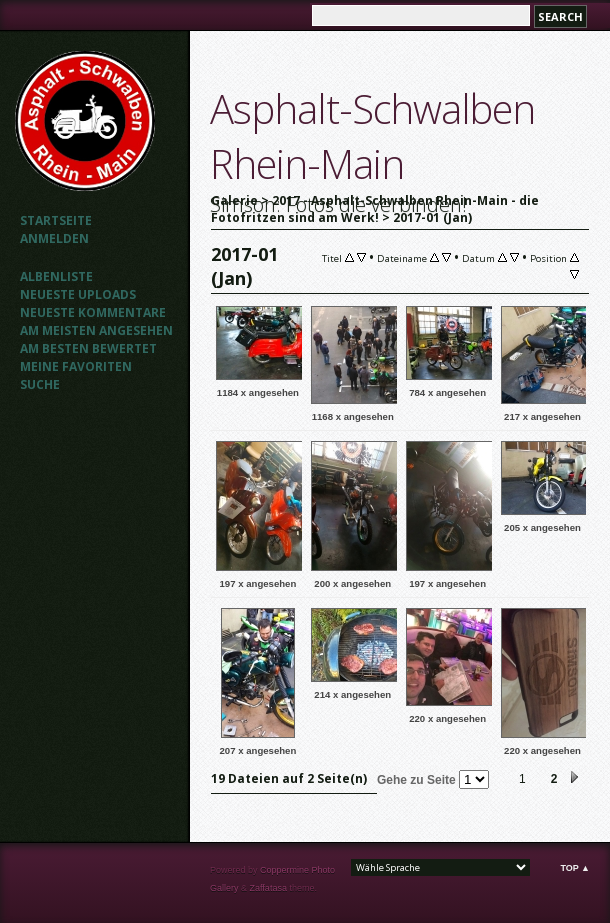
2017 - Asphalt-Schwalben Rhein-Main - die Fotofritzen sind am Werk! (375, 209)
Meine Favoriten (76, 366)
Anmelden (54, 238)
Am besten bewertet (88, 348)
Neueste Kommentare (93, 312)
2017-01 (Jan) (432, 217)
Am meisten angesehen (96, 330)
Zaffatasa (268, 888)
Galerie (234, 200)
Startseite (56, 220)
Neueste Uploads (78, 294)
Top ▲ (575, 868)
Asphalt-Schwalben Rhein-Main (372, 136)
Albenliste (56, 276)
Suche (40, 384)
